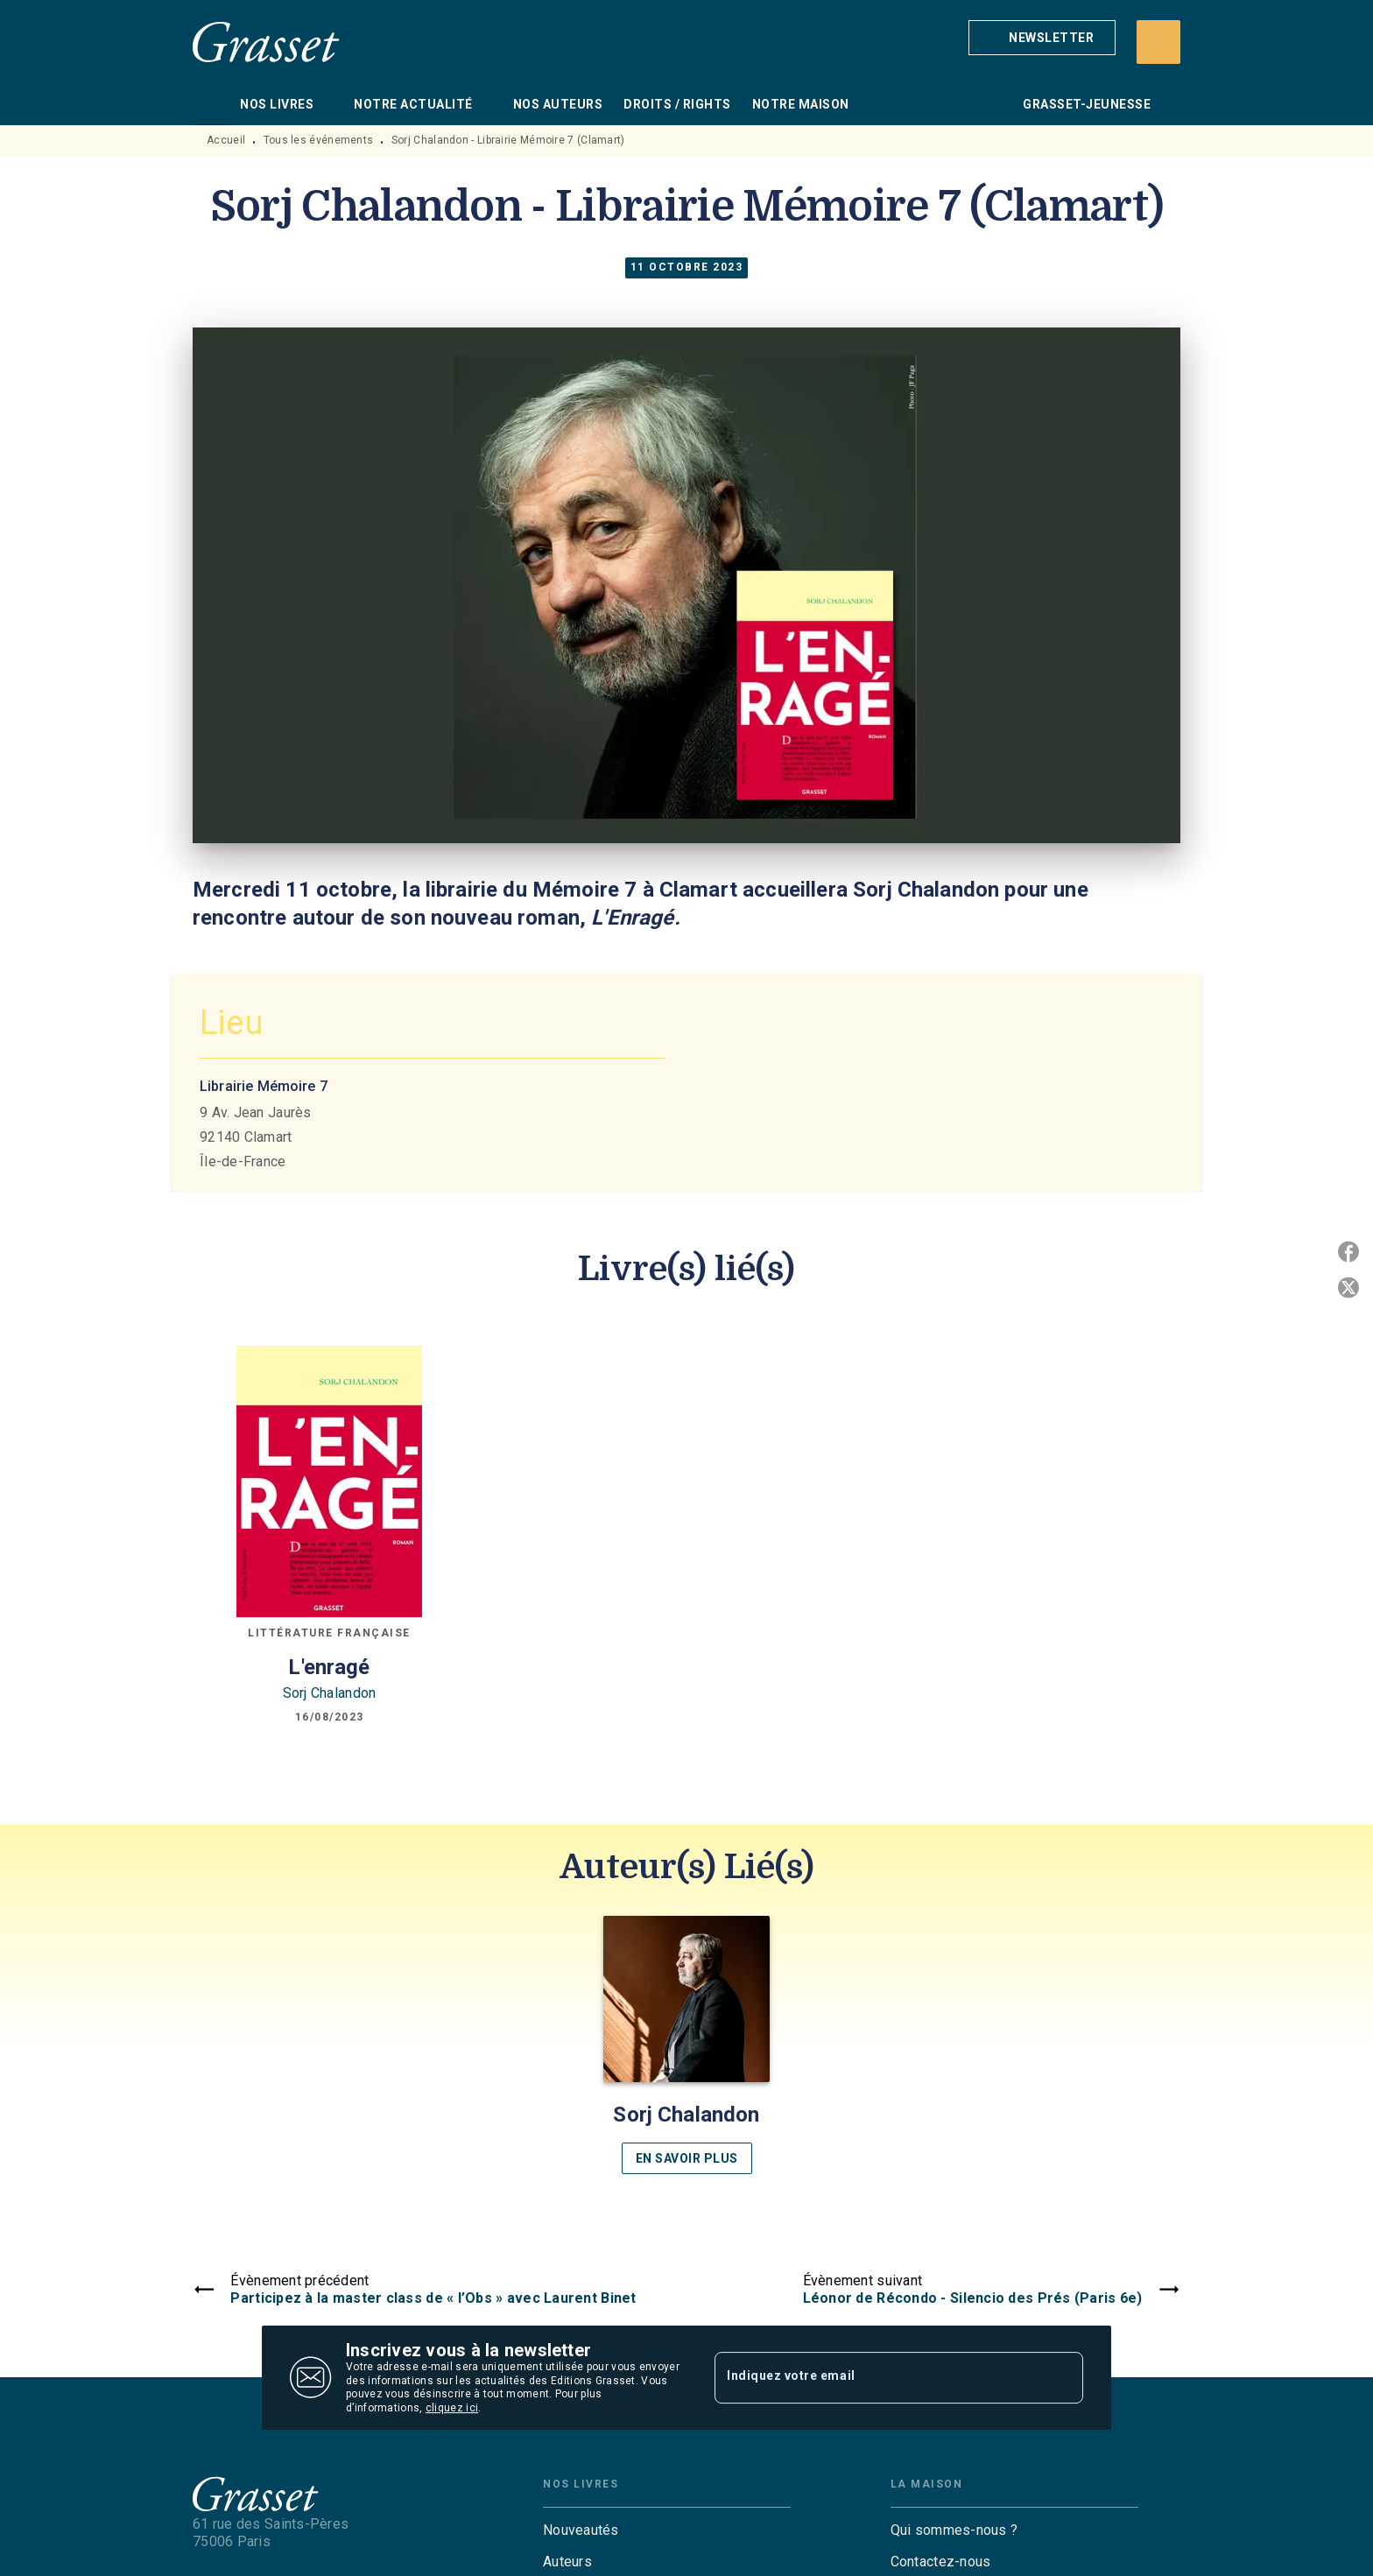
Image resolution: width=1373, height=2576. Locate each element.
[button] (1042, 37)
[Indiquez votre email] (877, 2377)
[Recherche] (1158, 42)
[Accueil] (266, 41)
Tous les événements (319, 140)
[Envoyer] (1062, 2378)
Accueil (226, 140)
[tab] (211, 104)
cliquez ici (452, 2409)
